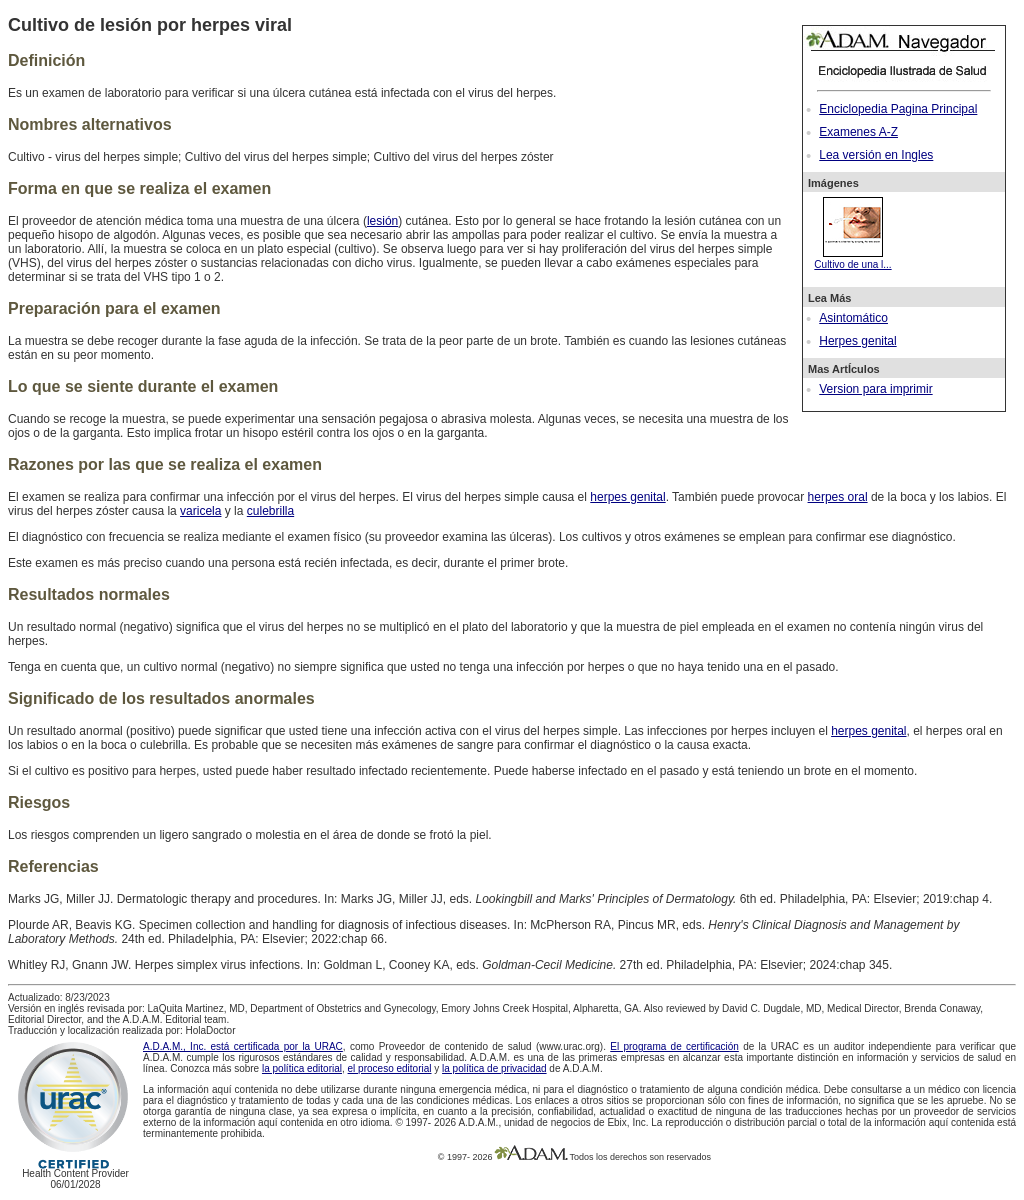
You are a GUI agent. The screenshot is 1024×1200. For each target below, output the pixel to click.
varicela (200, 511)
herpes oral (838, 497)
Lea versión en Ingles (876, 155)
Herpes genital (857, 341)
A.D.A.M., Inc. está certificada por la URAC (243, 1046)
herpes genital (627, 497)
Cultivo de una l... (852, 259)
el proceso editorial (390, 1068)
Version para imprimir (875, 389)
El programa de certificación (674, 1046)
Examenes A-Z (858, 132)
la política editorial (302, 1068)
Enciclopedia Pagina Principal (898, 109)
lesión (382, 221)
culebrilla (270, 511)
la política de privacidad (494, 1068)
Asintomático (853, 318)
